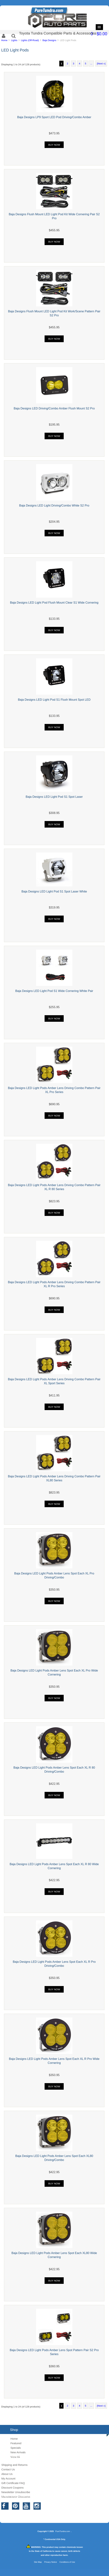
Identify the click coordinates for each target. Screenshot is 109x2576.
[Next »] (101, 63)
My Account (8, 2478)
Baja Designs (49, 40)
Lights (14, 40)
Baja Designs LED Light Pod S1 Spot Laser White (54, 891)
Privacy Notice (50, 2562)
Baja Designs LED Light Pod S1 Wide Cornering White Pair (54, 990)
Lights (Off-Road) (30, 40)
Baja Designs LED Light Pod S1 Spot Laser (54, 796)
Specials (15, 2447)
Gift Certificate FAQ (13, 2483)
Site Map (38, 2562)
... (91, 63)
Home (4, 40)
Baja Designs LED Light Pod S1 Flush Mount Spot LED (54, 699)
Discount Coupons (12, 2487)
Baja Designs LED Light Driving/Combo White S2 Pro (54, 505)
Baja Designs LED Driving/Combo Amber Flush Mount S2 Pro (54, 408)
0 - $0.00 (99, 33)
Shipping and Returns (14, 2464)
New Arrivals (17, 2452)
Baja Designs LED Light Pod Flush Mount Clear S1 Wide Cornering (54, 602)
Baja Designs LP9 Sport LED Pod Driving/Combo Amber (54, 117)
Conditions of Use (67, 2562)
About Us (7, 2473)
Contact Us (8, 2469)
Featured (15, 2443)
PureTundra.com (62, 2531)
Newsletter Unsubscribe (15, 2492)
